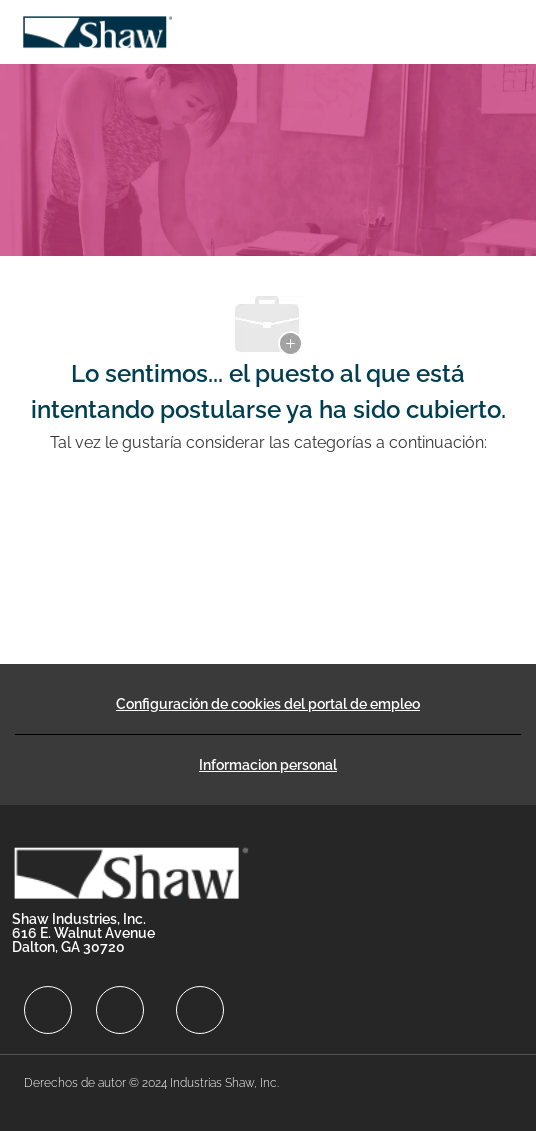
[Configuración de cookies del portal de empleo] (268, 704)
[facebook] (48, 1010)
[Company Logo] (97, 30)
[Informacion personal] (268, 765)
